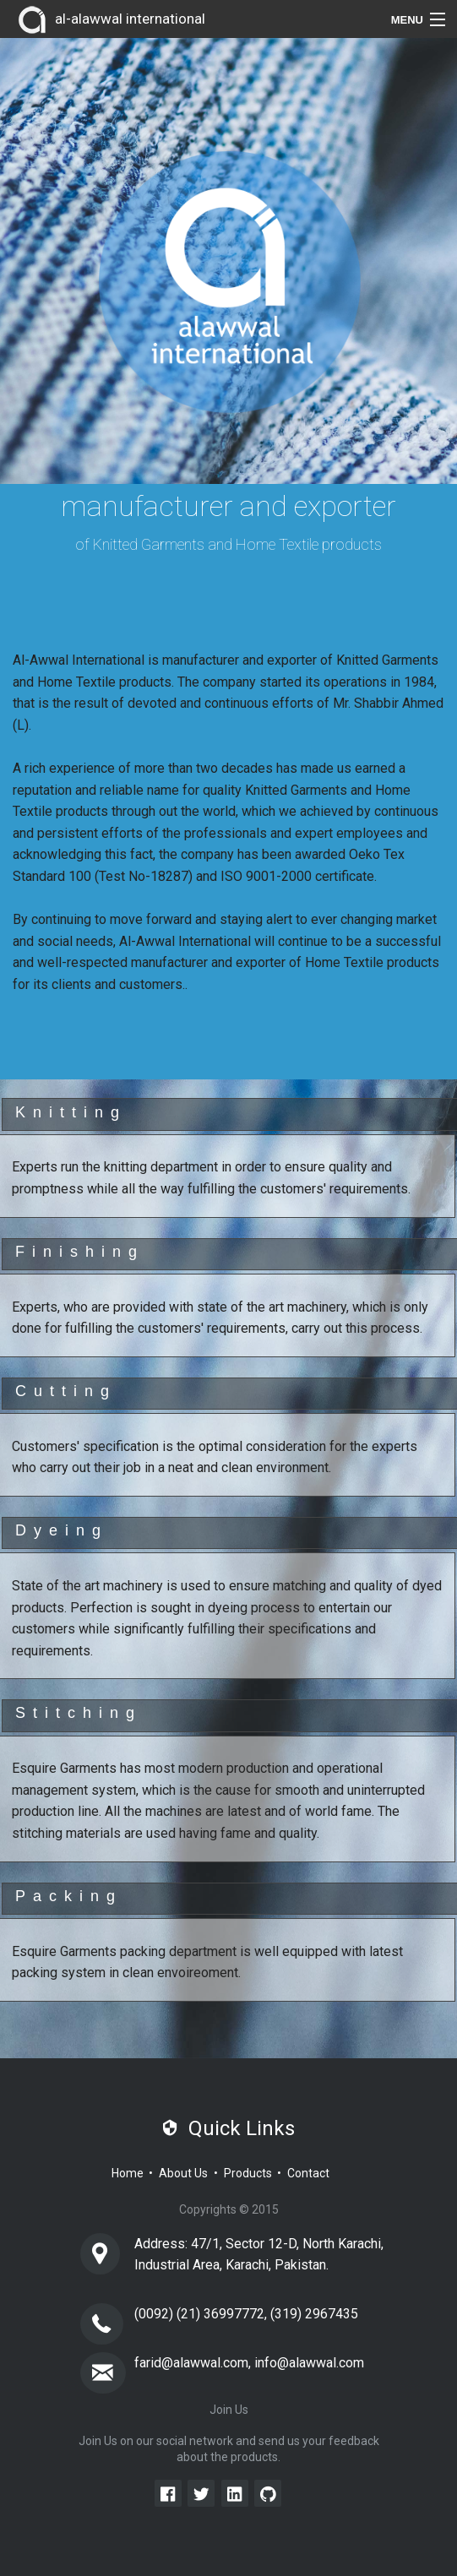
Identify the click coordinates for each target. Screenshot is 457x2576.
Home (128, 2173)
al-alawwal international (109, 20)
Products (248, 2173)
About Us (183, 2173)
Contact (308, 2173)
